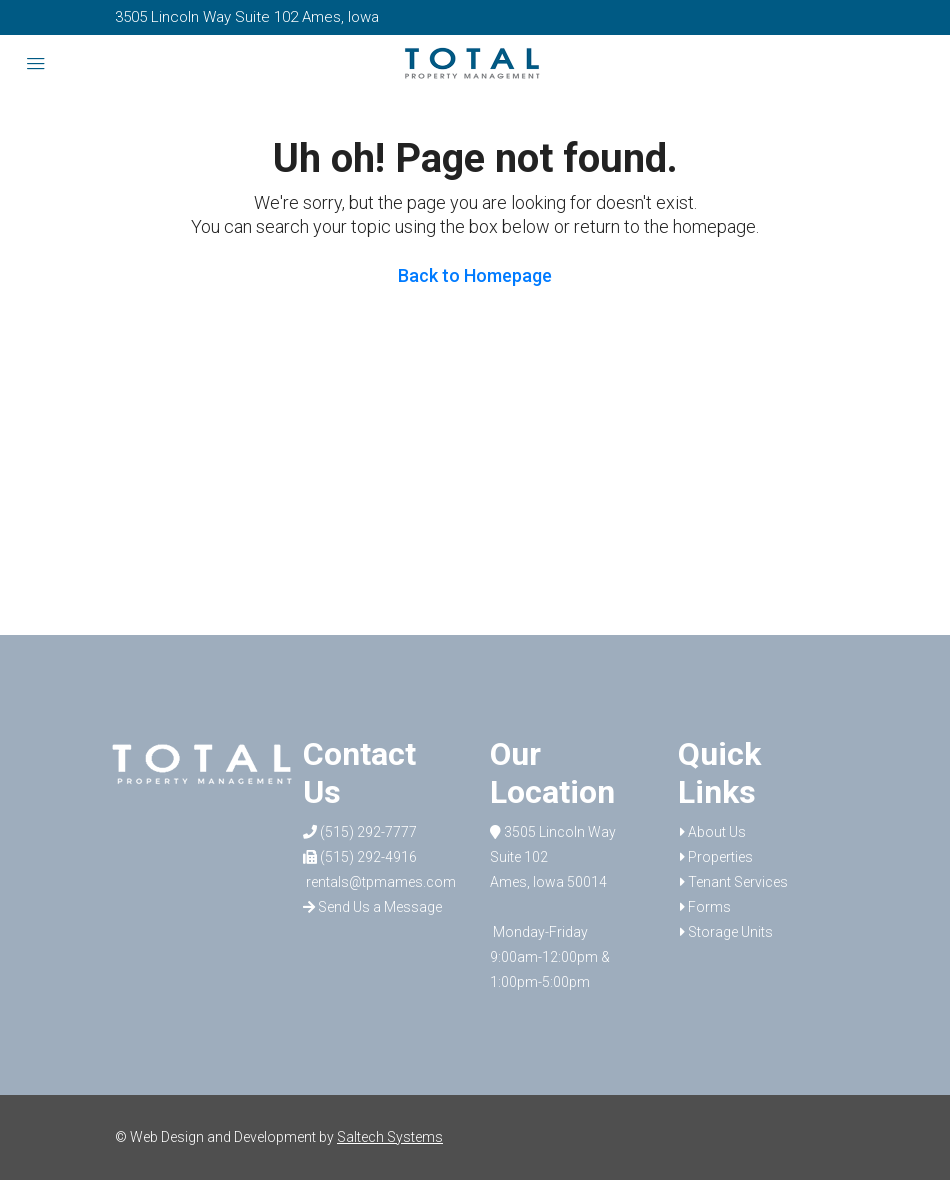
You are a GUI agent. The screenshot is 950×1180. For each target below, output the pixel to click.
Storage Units (730, 932)
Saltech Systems (390, 1137)
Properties (720, 857)
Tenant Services (738, 882)
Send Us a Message (372, 907)
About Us (717, 832)
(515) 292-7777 (360, 832)
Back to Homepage (475, 275)
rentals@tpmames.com (379, 882)
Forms (709, 907)
